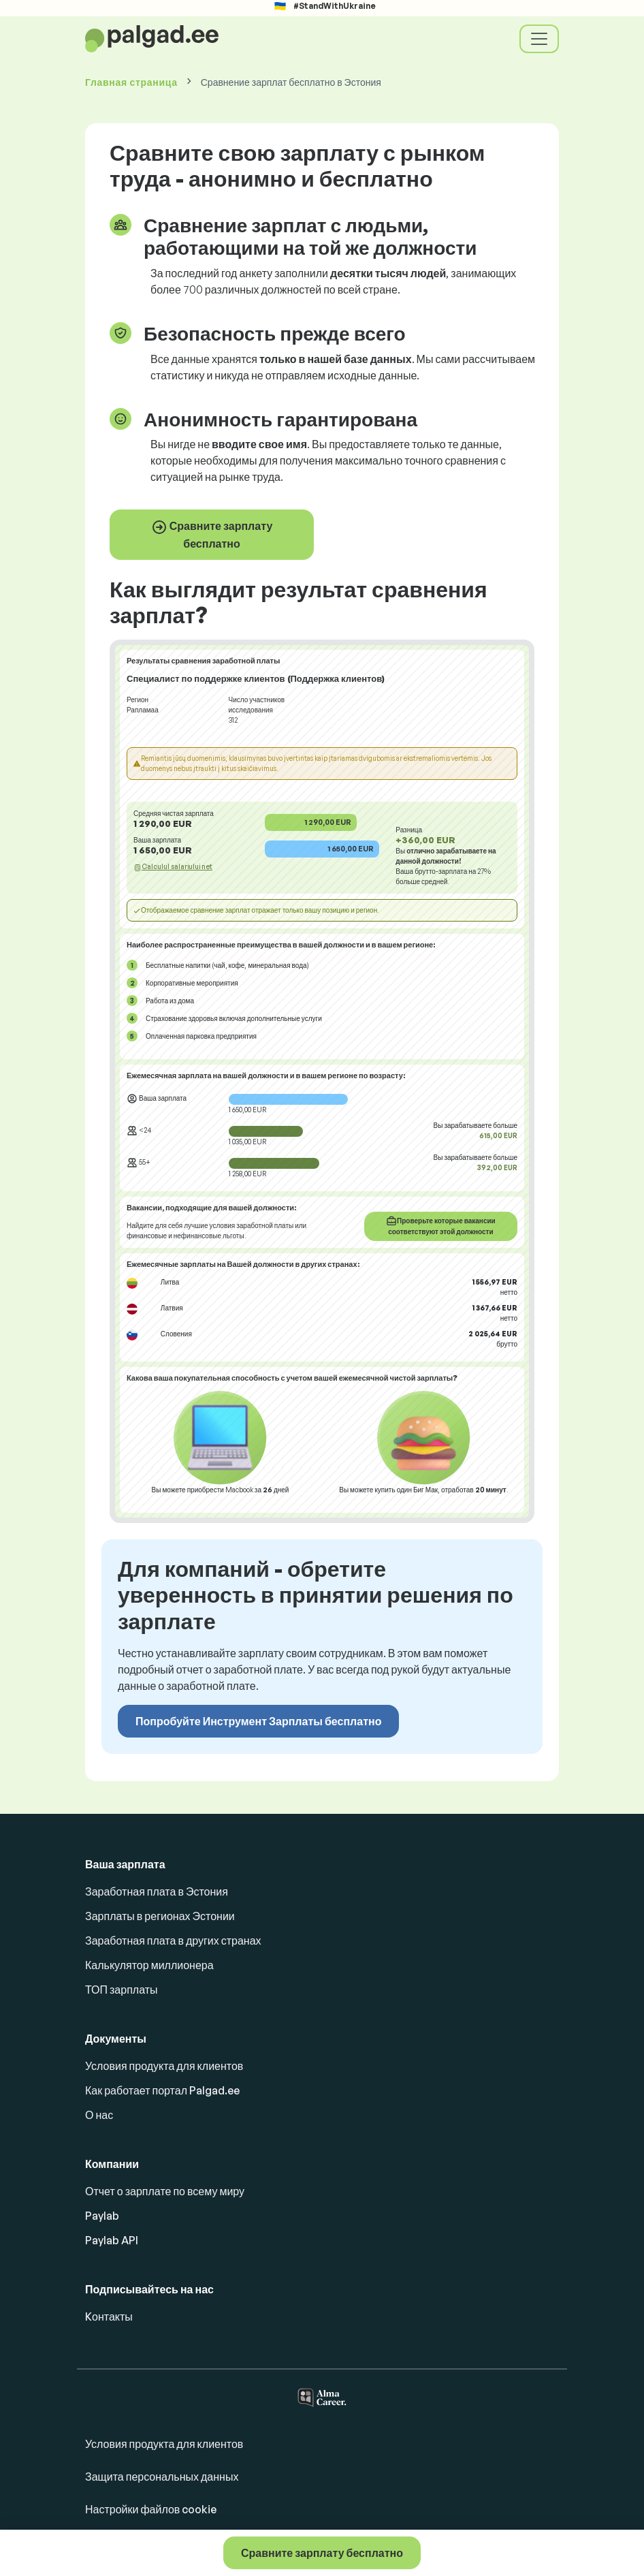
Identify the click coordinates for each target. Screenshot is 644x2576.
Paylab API (111, 2240)
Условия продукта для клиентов (164, 2066)
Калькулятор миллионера (149, 1965)
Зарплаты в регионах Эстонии (160, 1916)
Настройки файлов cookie (150, 2509)
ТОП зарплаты (121, 1989)
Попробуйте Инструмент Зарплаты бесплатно (258, 1721)
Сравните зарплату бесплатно (212, 534)
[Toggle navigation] (539, 39)
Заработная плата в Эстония (156, 1891)
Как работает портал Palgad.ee (162, 2090)
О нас (99, 2115)
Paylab (102, 2215)
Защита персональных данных (161, 2476)
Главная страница (131, 82)
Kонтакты (109, 2316)
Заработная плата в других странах (173, 1940)
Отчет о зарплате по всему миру (164, 2191)
